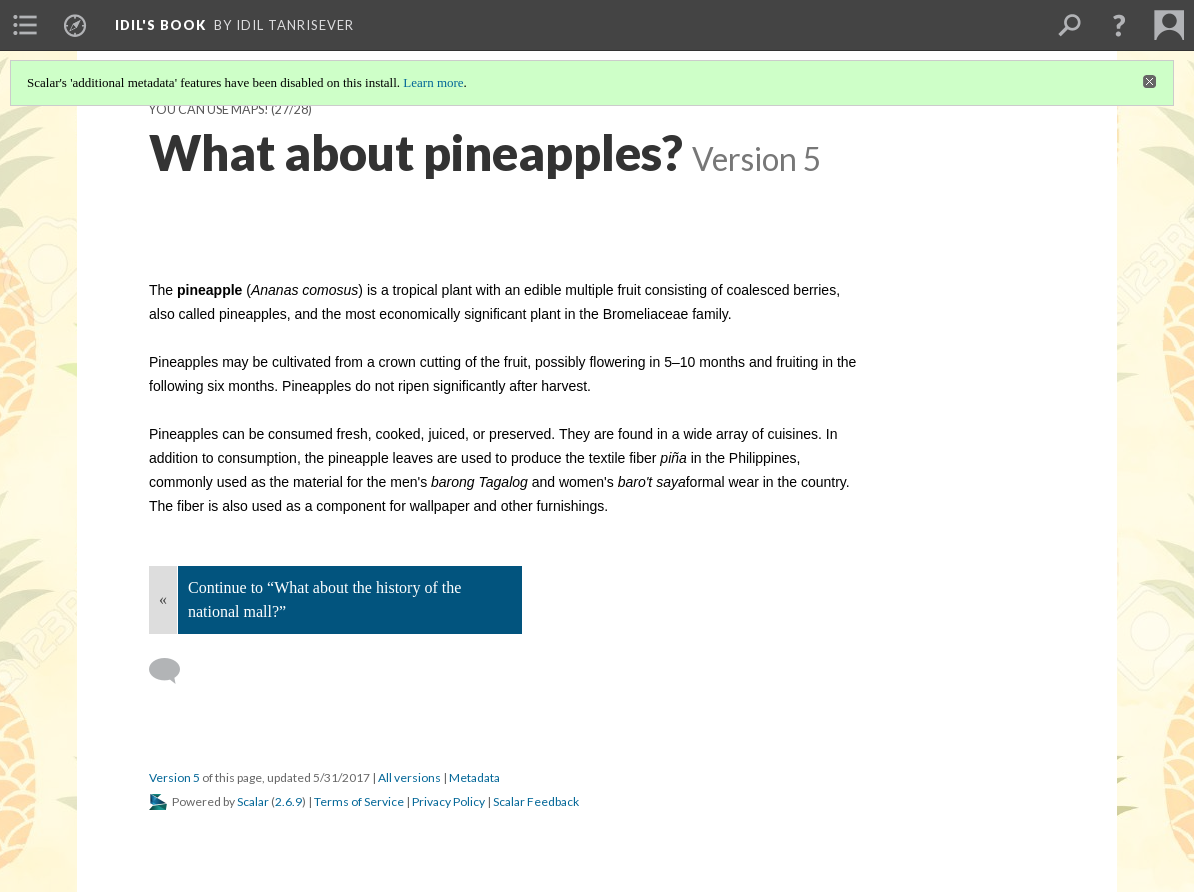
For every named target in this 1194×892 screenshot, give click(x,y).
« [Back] (163, 599)
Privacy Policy (448, 801)
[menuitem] (25, 25)
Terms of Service (359, 801)
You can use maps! (209, 109)
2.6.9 (288, 801)
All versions (409, 777)
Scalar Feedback (536, 801)
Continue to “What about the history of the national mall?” (324, 599)
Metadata (474, 777)
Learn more (433, 82)
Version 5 (174, 777)
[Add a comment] (173, 671)
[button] (1119, 25)
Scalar (253, 801)
